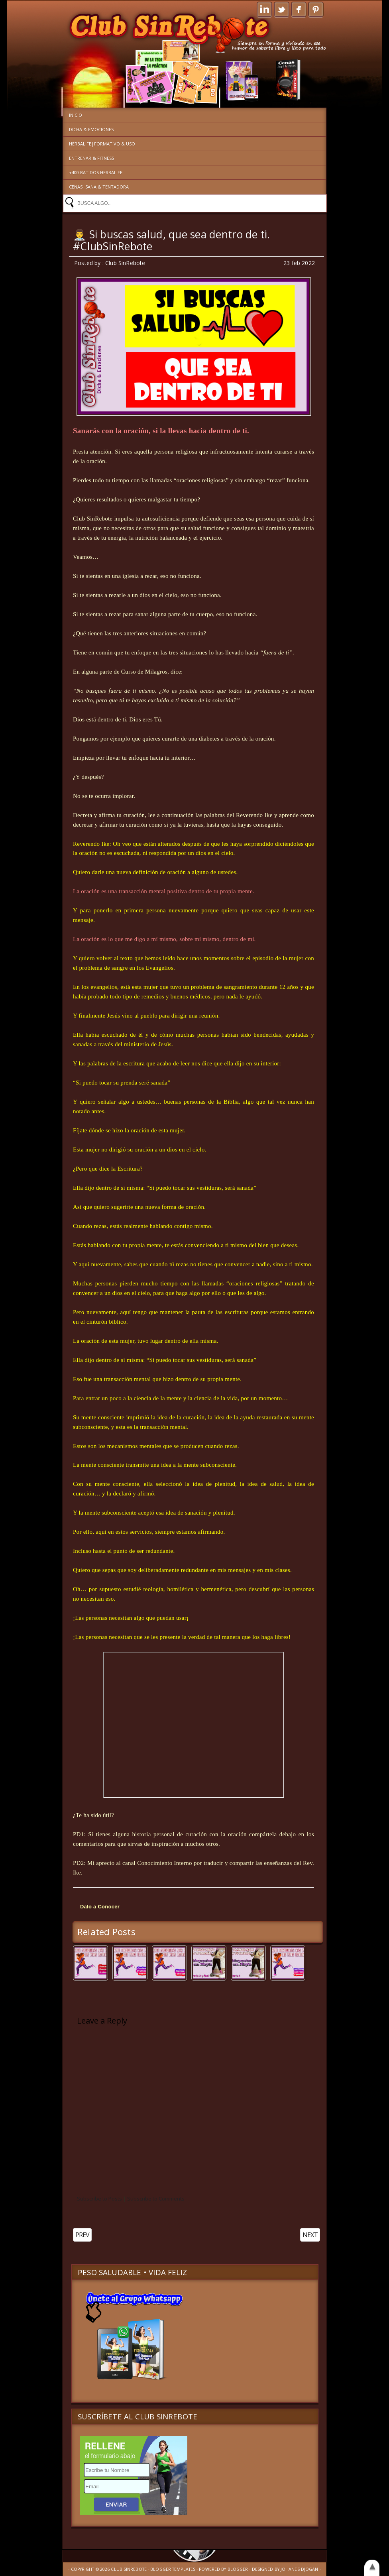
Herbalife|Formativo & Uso (102, 144)
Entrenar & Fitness (91, 158)
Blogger (238, 2569)
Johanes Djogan (299, 2569)
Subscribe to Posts (99, 2198)
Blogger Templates (172, 2569)
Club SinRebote (129, 2569)
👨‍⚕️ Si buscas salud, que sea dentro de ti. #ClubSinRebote (171, 240)
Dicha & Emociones (91, 129)
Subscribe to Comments (156, 2198)
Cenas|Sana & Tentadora (99, 187)
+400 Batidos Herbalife (95, 172)
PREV (82, 2234)
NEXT (310, 2234)
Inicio (75, 115)
